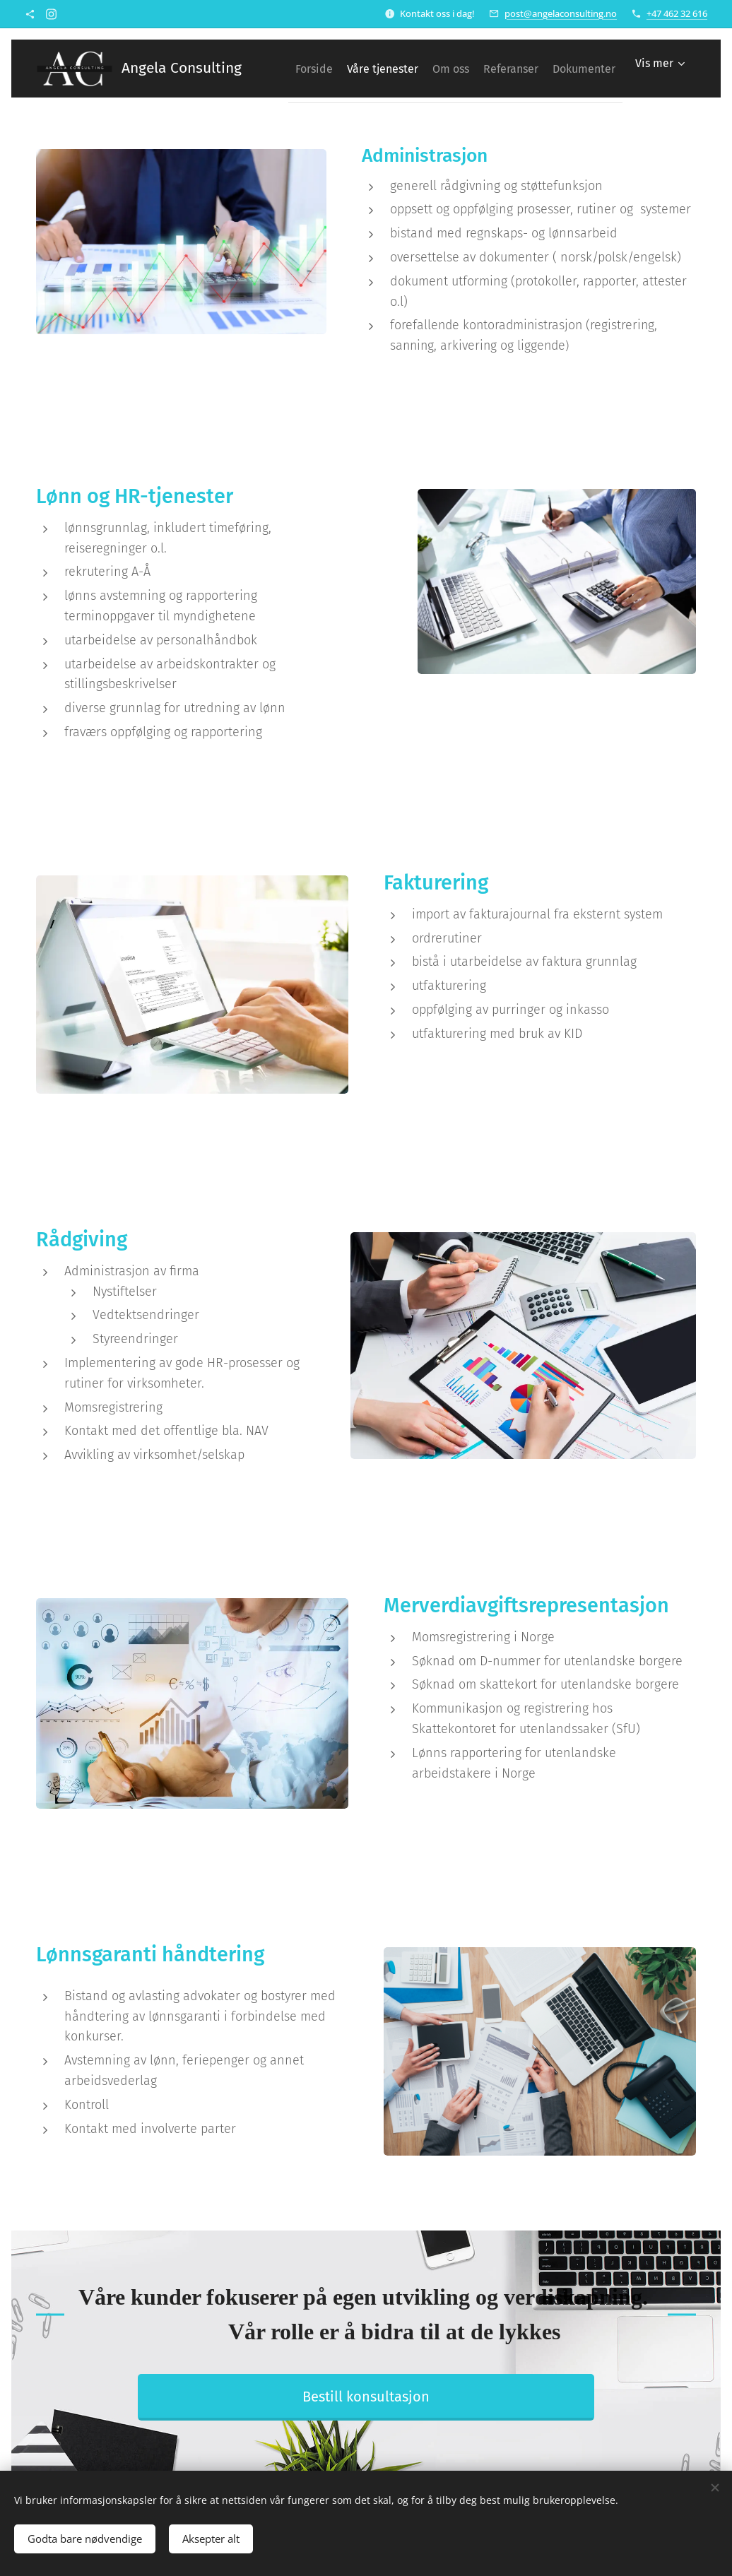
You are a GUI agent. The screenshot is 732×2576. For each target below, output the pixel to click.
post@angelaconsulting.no (560, 13)
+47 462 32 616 (677, 13)
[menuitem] (351, 69)
